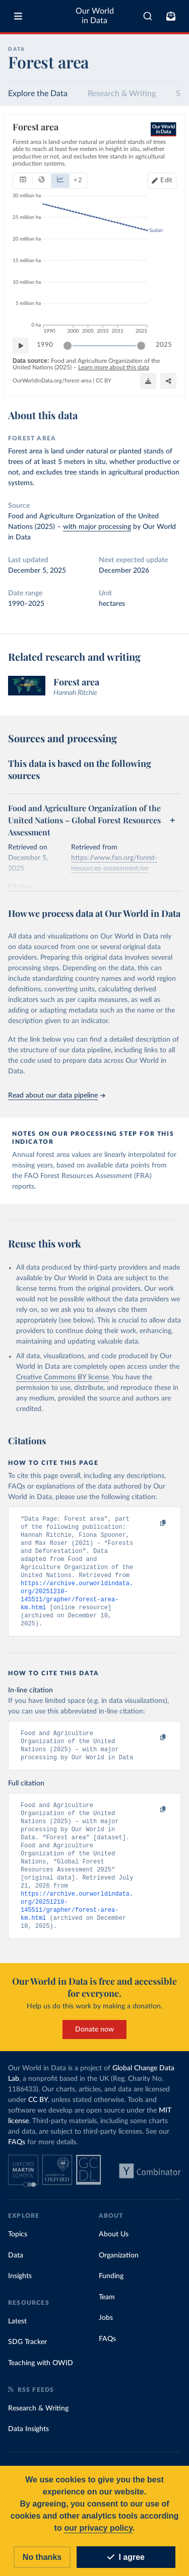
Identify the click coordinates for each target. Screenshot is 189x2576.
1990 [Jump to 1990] (45, 345)
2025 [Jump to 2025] (164, 345)
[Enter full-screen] (168, 381)
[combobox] (148, 16)
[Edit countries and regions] (162, 180)
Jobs (106, 2334)
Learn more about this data (113, 367)
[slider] (67, 345)
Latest (17, 2338)
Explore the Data (38, 94)
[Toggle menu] (18, 16)
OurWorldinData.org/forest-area (52, 380)
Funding (111, 2293)
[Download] (128, 381)
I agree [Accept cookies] (126, 2557)
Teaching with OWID (40, 2380)
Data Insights (28, 2446)
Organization (119, 2272)
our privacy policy (98, 2528)
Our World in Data (95, 16)
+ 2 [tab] (78, 180)
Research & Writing (122, 94)
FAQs (16, 2159)
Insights (20, 2293)
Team (107, 2314)
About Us (114, 2251)
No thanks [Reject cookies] (42, 2557)
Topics (17, 2251)
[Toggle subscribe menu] (171, 16)
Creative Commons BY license (62, 1377)
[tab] (23, 180)
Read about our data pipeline (56, 1095)
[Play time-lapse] (21, 345)
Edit (166, 180)
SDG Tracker (27, 2359)
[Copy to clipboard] (152, 1523)
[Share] (148, 381)
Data (15, 2272)
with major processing (97, 526)
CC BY (103, 380)
